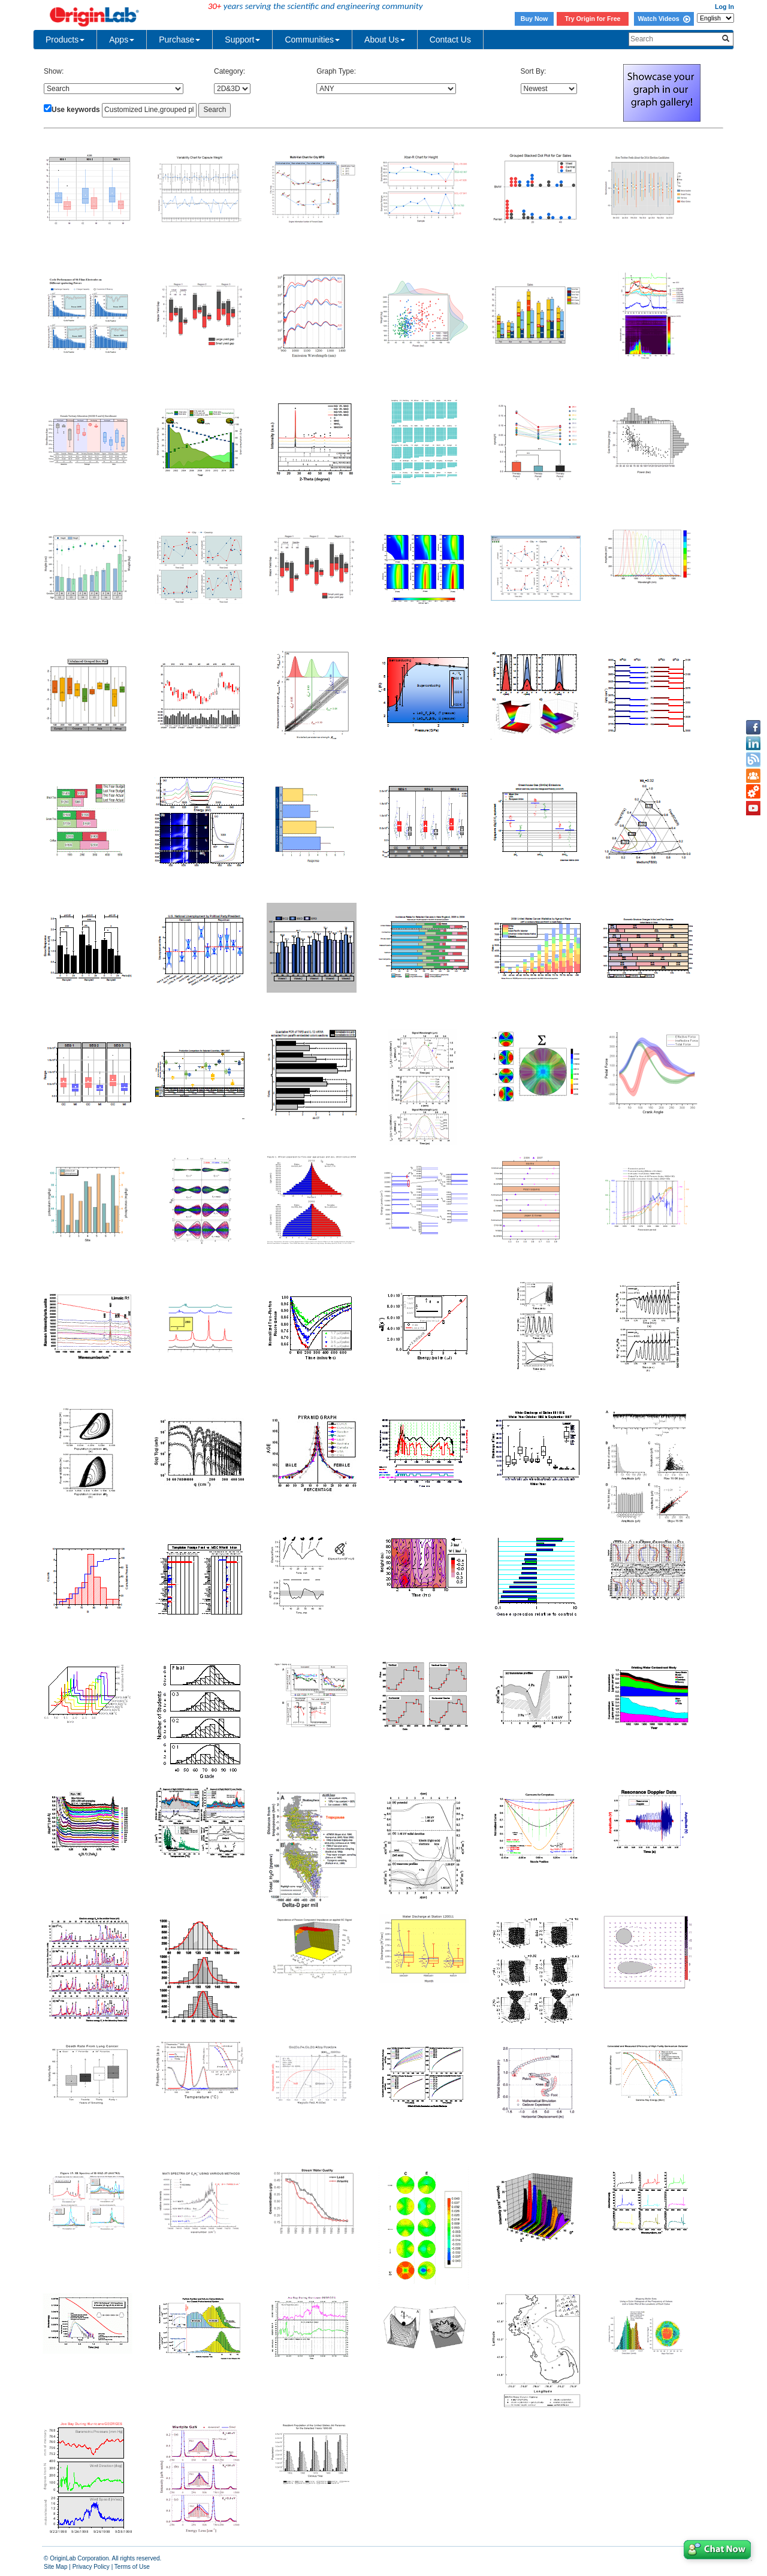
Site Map (55, 2566)
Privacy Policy (91, 2566)
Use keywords (76, 109)
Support (242, 39)
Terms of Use (132, 2566)
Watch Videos (664, 18)
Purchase (179, 39)
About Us (384, 39)
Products (65, 39)
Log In (724, 6)
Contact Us (450, 39)
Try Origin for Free (593, 18)
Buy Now (534, 18)
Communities (312, 39)
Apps (121, 39)
